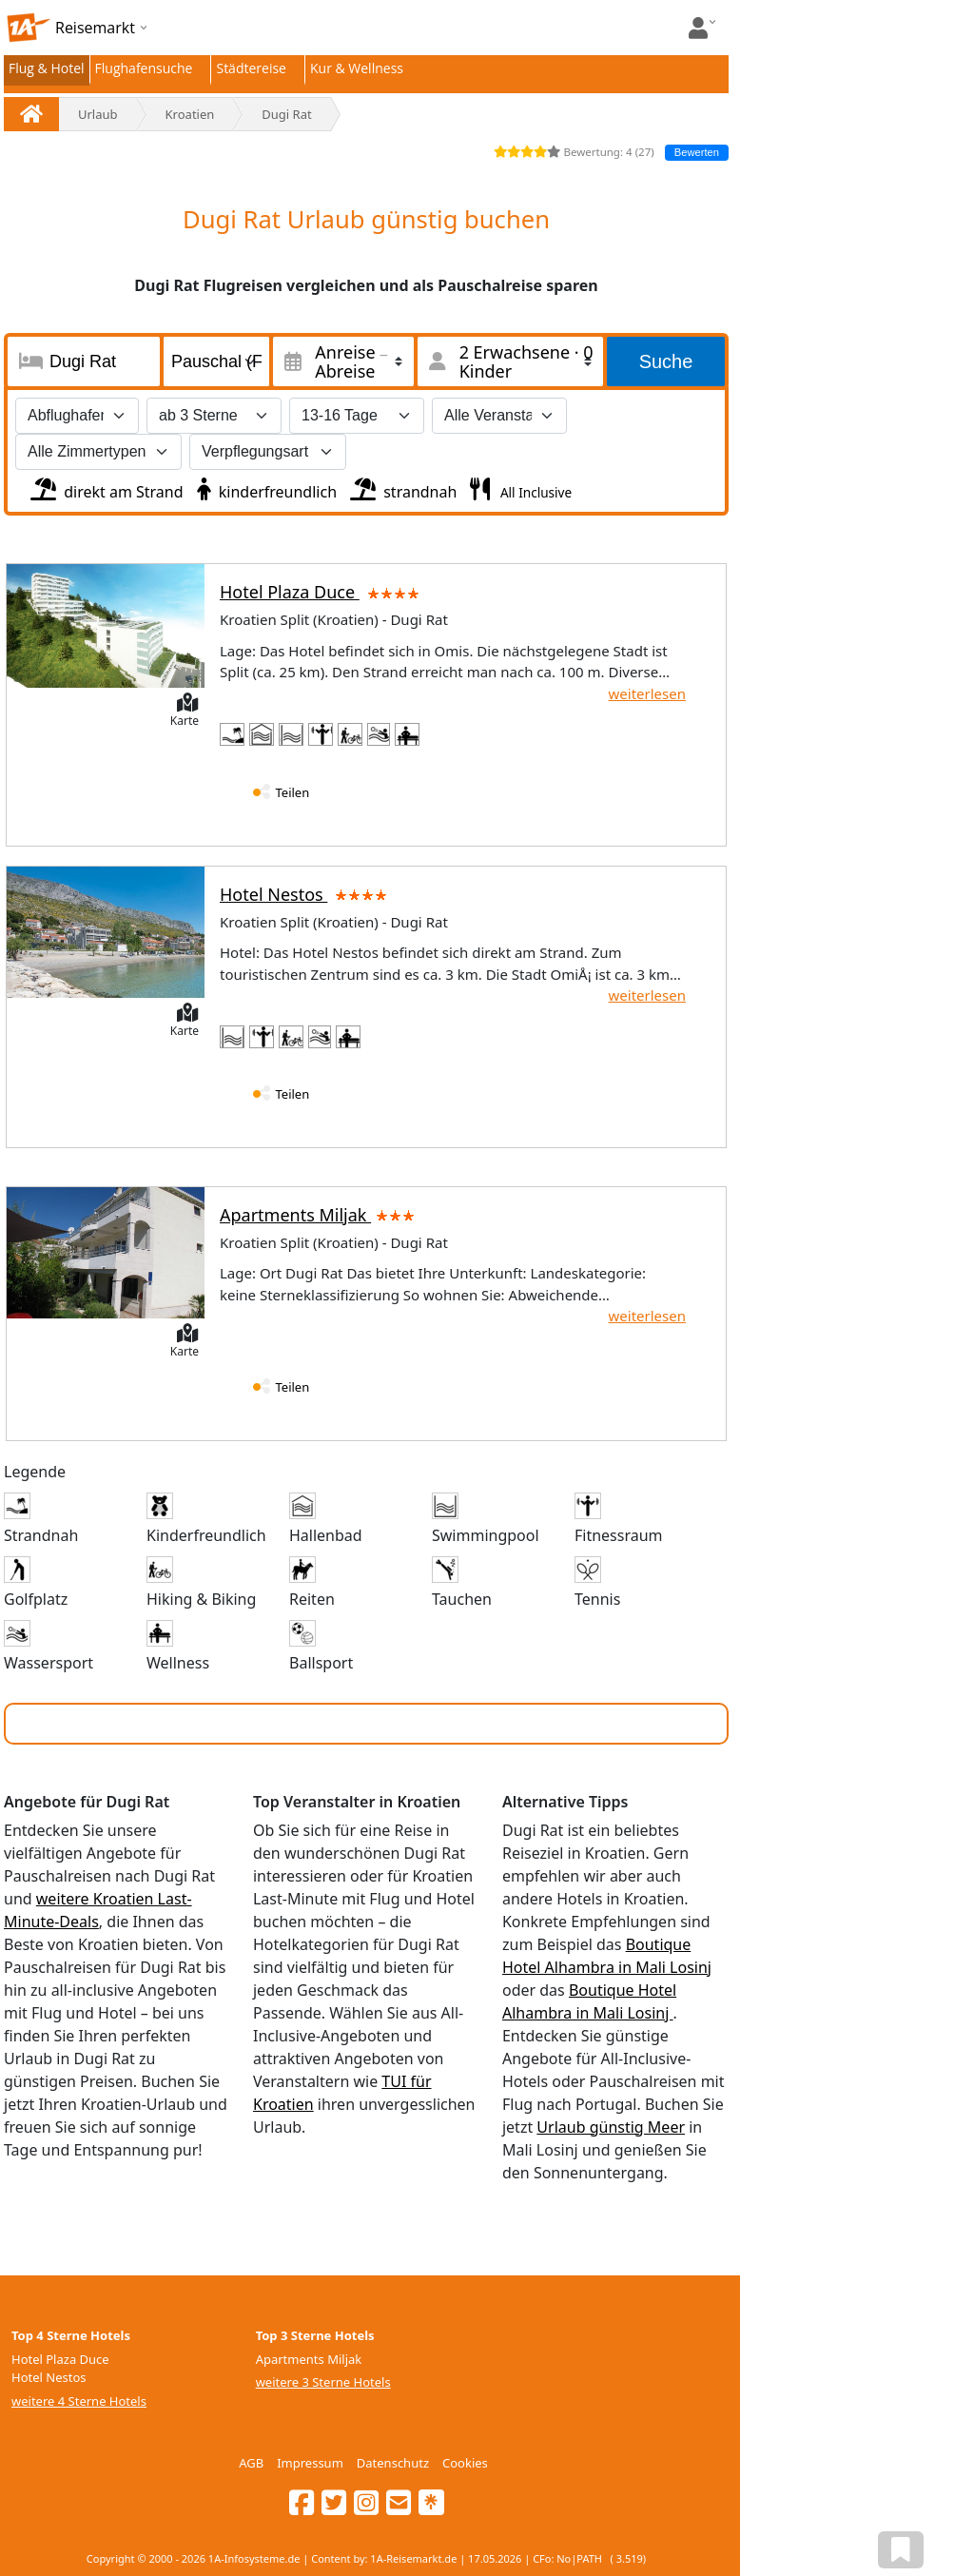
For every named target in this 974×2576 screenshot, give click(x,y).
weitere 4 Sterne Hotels (78, 2401)
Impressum (310, 2462)
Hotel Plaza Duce (323, 591)
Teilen (293, 792)
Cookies (465, 2462)
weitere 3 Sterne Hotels (323, 2382)
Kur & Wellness (356, 68)
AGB (251, 2462)
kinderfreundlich (265, 487)
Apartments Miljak (318, 1214)
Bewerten (696, 152)
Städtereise (251, 68)
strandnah (401, 487)
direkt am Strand (105, 487)
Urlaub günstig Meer (610, 2127)
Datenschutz (393, 2462)
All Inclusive (534, 492)
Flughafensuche (144, 68)
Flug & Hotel (47, 68)
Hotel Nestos (307, 894)
